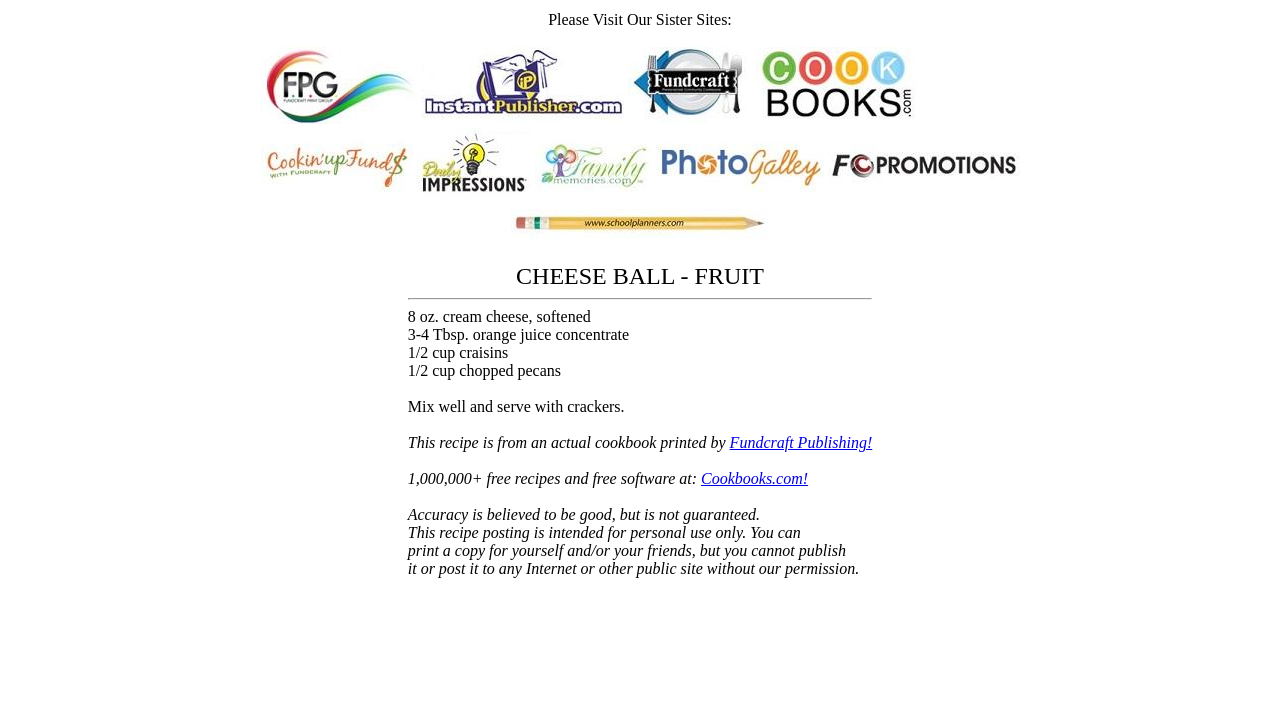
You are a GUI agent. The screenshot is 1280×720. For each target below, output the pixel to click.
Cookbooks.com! (754, 478)
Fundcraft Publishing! (801, 442)
